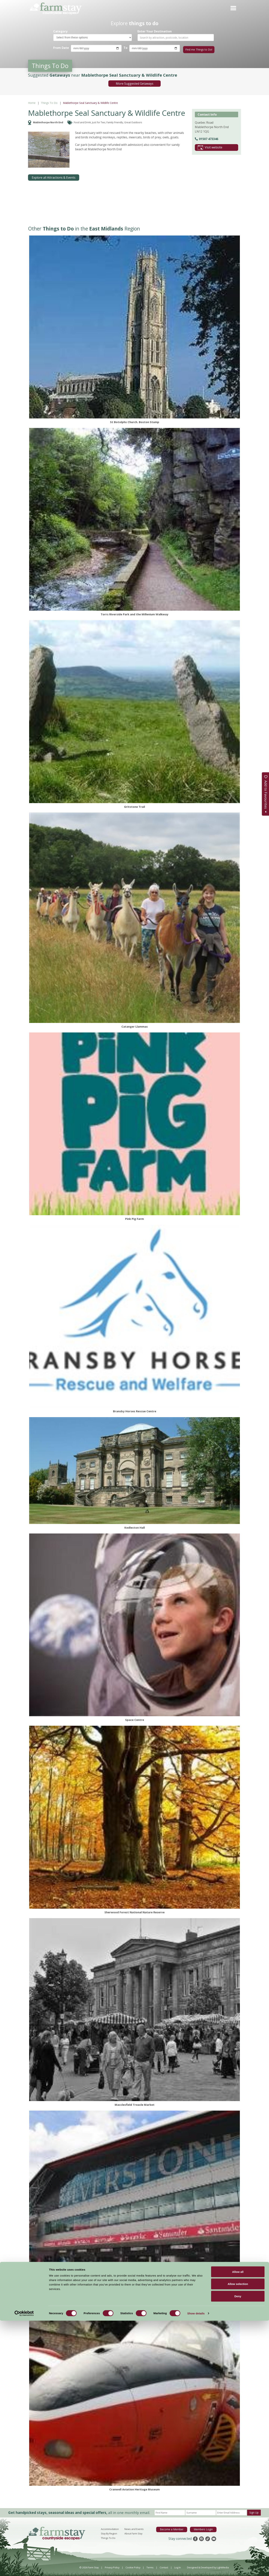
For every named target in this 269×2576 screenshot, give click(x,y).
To (125, 48)
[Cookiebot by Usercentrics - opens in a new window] (24, 2569)
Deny (237, 2551)
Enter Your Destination (154, 31)
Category (60, 31)
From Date (61, 48)
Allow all (238, 2527)
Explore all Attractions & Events (53, 176)
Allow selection (238, 2539)
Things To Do (49, 101)
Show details (196, 2568)
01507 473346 (206, 138)
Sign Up (254, 2511)
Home (31, 101)
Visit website (210, 146)
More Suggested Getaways (134, 82)
